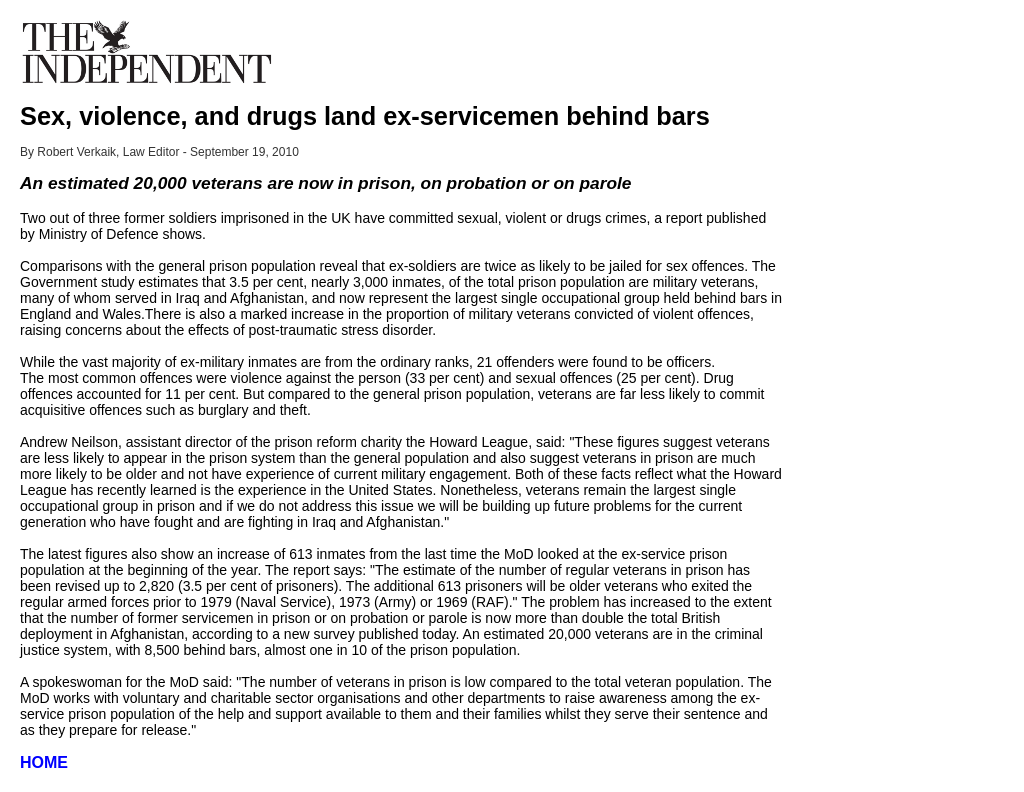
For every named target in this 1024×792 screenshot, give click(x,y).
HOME (44, 762)
